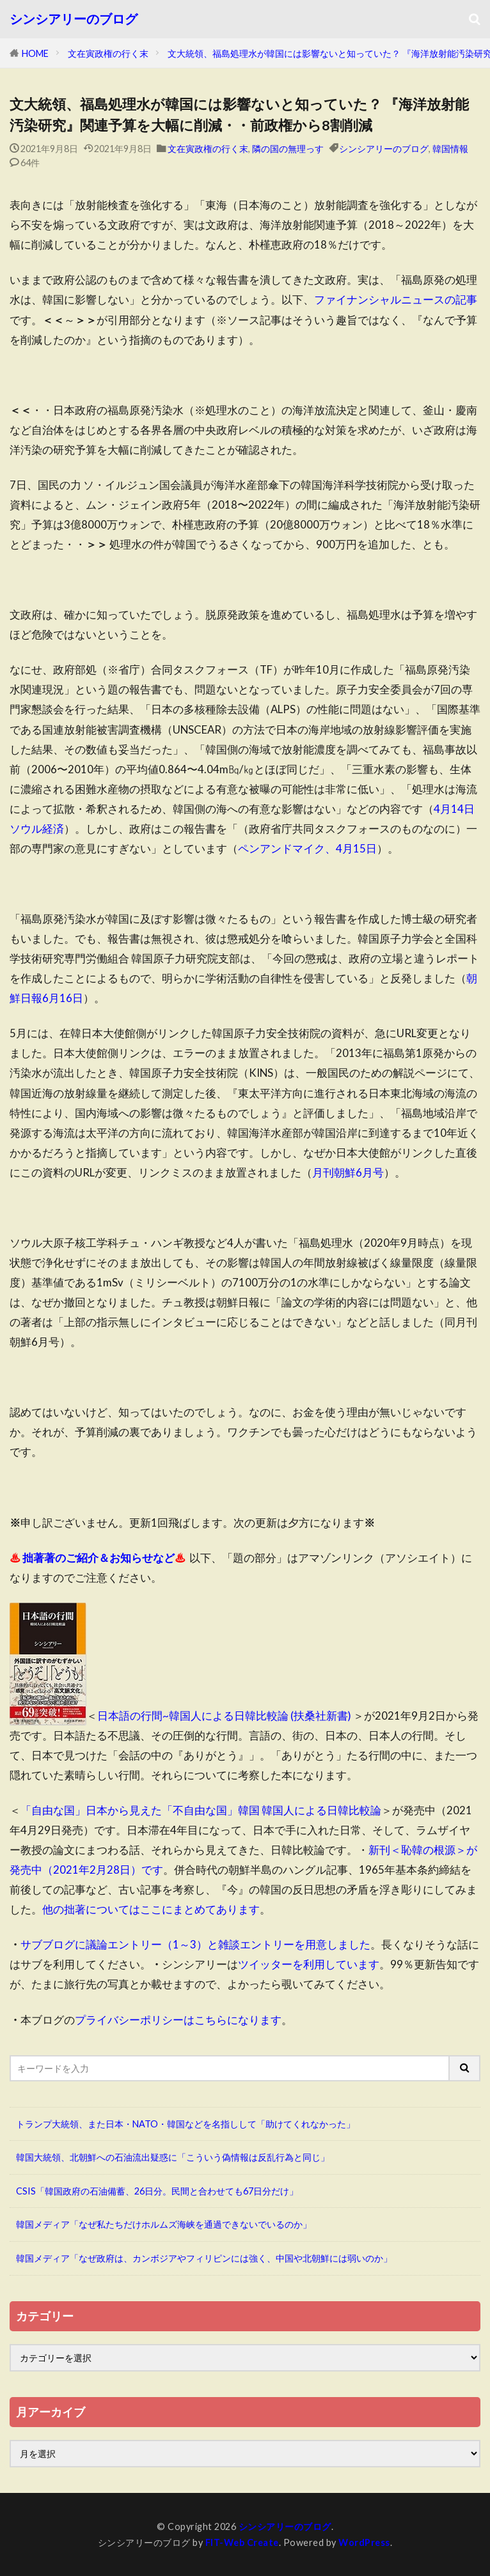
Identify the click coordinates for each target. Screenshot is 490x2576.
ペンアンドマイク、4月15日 (307, 848)
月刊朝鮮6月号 (348, 1172)
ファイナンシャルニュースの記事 (395, 299)
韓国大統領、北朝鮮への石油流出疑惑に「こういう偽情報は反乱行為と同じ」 (172, 2157)
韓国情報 (450, 148)
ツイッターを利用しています (308, 1964)
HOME (35, 53)
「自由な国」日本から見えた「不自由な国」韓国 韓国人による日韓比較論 (200, 1810)
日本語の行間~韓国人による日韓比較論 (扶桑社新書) (224, 1715)
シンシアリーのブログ (74, 19)
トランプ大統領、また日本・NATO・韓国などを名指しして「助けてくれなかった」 (185, 2123)
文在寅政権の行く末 (108, 53)
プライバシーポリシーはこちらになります (178, 2019)
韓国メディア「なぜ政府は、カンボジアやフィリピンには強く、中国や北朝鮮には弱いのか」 (204, 2258)
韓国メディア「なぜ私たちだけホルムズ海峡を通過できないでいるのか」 (164, 2224)
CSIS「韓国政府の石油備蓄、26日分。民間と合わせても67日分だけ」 (157, 2191)
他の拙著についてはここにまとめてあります (151, 1909)
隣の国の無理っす (288, 148)
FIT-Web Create (242, 2542)
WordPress (364, 2542)
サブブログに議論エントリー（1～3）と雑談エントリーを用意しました (195, 1944)
